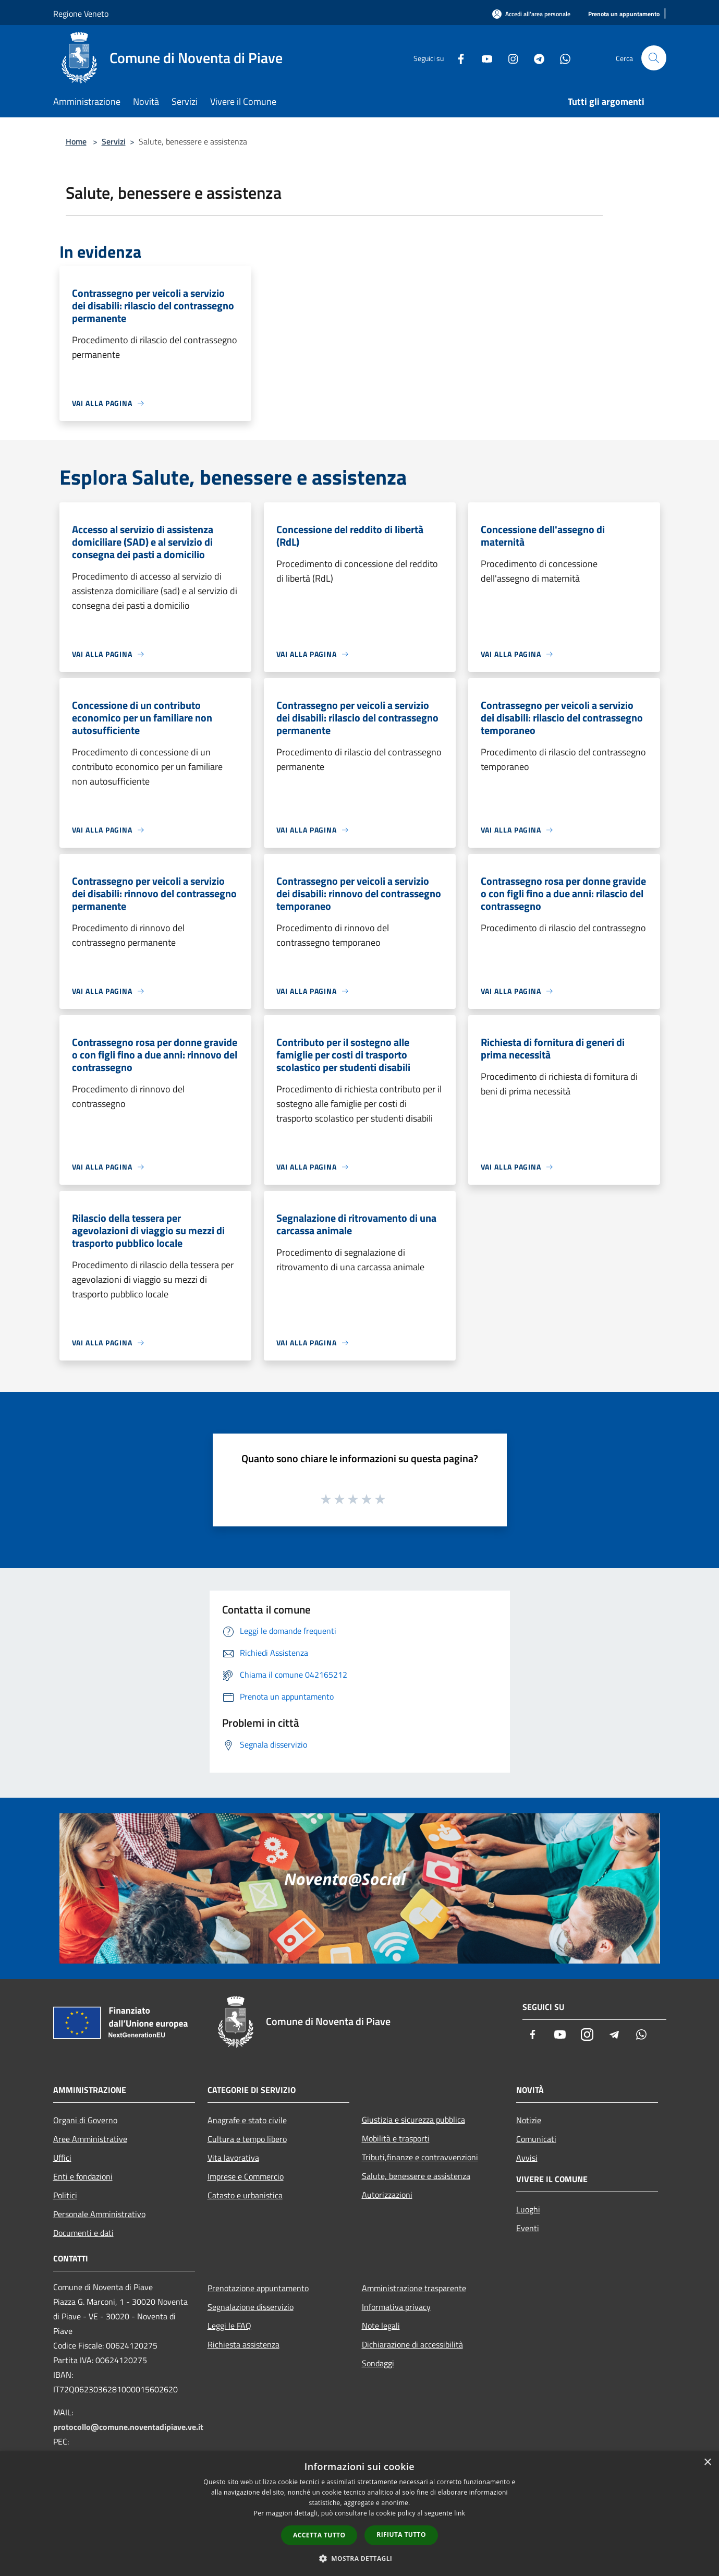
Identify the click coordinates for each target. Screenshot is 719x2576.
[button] (360, 2558)
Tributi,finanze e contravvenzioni (420, 2157)
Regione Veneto (80, 13)
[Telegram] (535, 58)
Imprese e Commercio (246, 2176)
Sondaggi (378, 2363)
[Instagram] (508, 58)
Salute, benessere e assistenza (416, 2176)
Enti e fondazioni (83, 2176)
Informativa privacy (396, 2307)
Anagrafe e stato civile (247, 2120)
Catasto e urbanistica (245, 2195)
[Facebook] (456, 58)
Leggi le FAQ (229, 2325)
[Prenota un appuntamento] (624, 14)
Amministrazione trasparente (414, 2288)
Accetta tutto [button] (319, 2535)
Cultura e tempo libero (247, 2139)
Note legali (381, 2325)
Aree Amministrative (90, 2139)
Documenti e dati (83, 2232)
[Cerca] (653, 57)
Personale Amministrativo (99, 2214)
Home (76, 141)
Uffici (62, 2157)
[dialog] (359, 2513)
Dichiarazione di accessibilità (412, 2344)
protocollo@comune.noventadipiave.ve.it (128, 2427)
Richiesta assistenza (243, 2344)
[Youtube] (482, 58)
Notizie (528, 2120)
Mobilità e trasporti (396, 2138)
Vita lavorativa (233, 2157)
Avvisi (527, 2157)
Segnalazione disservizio (251, 2307)
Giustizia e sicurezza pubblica (413, 2119)
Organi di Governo (85, 2120)
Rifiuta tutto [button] (401, 2534)
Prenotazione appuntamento (258, 2288)
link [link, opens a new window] (459, 2513)
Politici (65, 2195)
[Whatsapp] (561, 58)
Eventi (527, 2228)
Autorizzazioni (387, 2194)
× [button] (707, 2462)
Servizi (114, 141)
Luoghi (528, 2209)
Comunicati (536, 2139)
